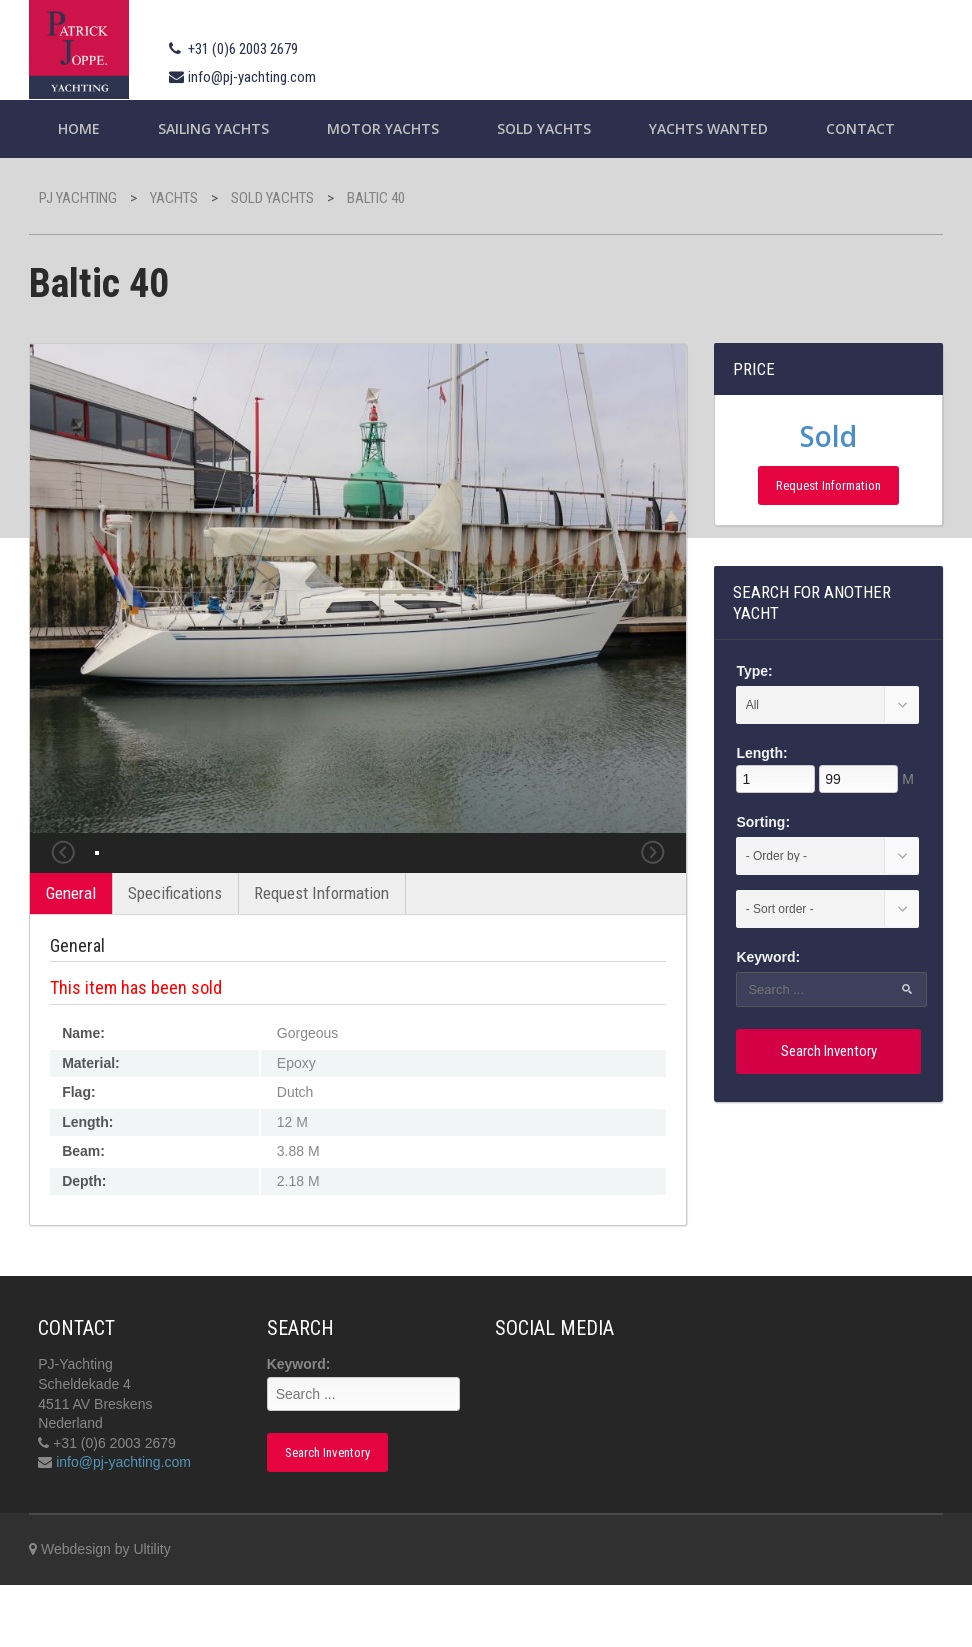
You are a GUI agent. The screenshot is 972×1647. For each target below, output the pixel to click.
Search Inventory (829, 1051)
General (71, 955)
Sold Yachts (544, 128)
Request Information (321, 955)
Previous (63, 884)
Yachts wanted (708, 128)
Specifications (175, 955)
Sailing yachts (213, 128)
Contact (860, 128)
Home (79, 128)
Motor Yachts (383, 128)
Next (653, 884)
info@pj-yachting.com (252, 77)
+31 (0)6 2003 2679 (243, 49)
